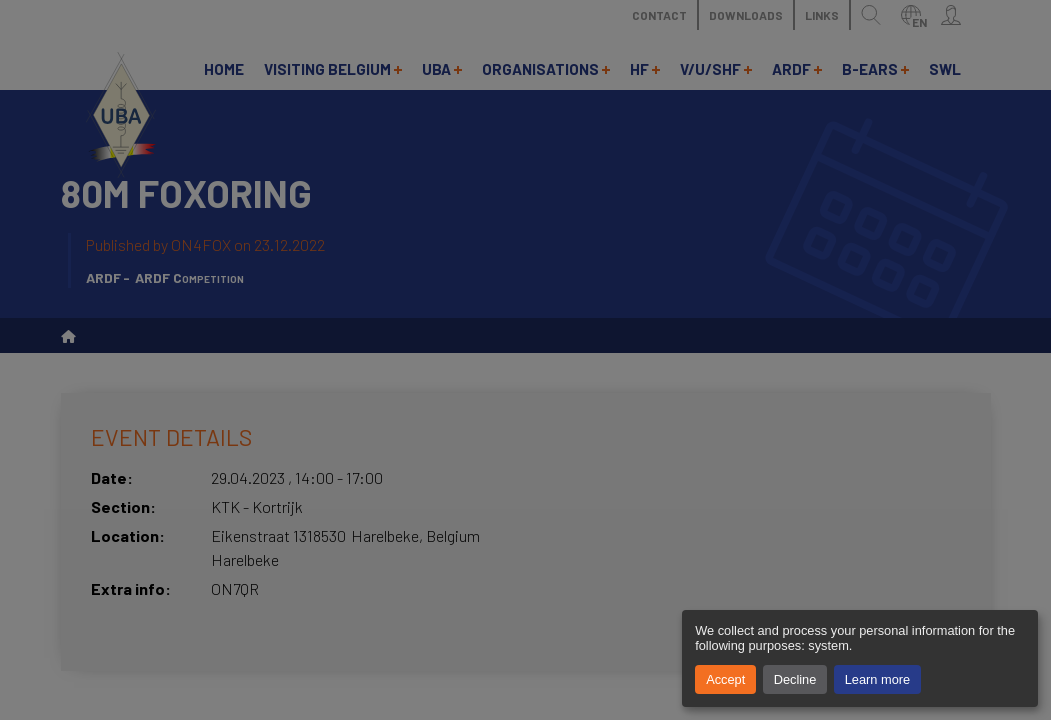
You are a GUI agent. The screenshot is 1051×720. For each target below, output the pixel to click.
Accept (725, 679)
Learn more (877, 679)
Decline (795, 679)
